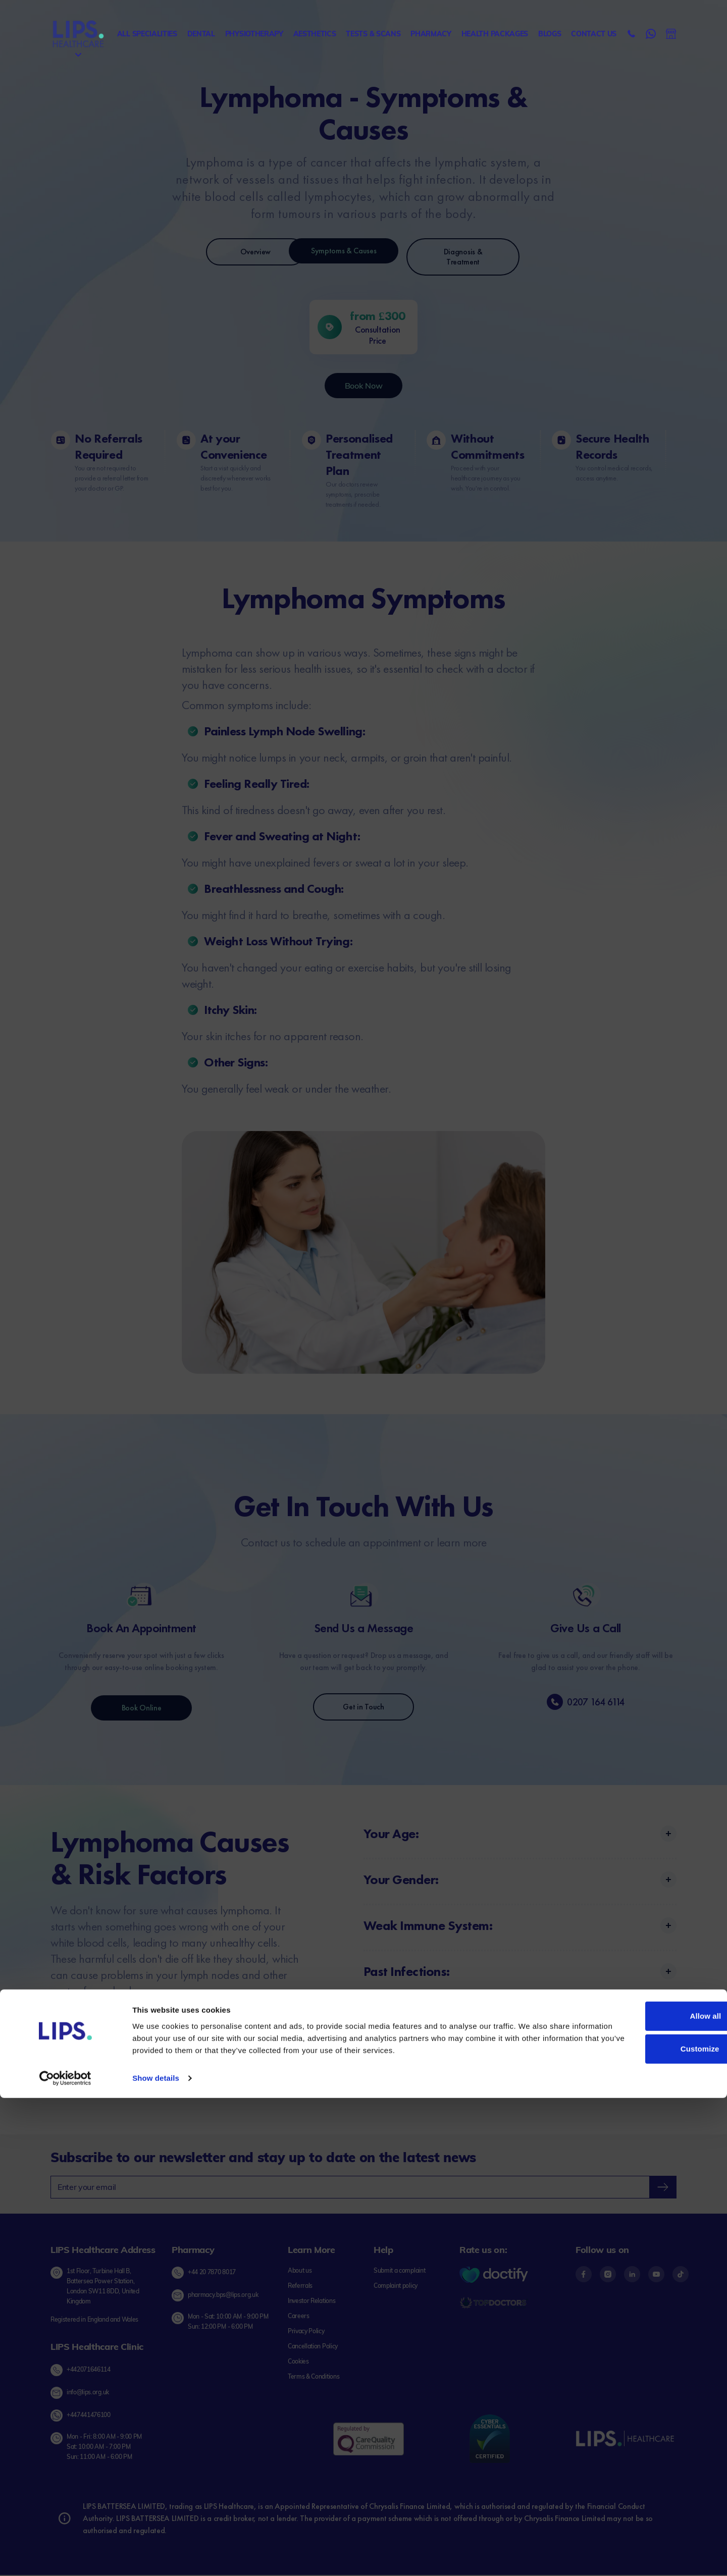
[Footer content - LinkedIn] (636, 2275)
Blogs (549, 33)
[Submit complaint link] (399, 2271)
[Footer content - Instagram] (612, 2275)
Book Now (363, 387)
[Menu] (78, 54)
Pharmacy (430, 33)
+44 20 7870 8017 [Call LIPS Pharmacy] (212, 2273)
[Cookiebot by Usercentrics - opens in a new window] (65, 2556)
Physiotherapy (254, 33)
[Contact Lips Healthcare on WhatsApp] (651, 34)
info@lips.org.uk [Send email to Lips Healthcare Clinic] (88, 2393)
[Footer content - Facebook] (588, 2275)
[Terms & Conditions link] (313, 2377)
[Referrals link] (300, 2286)
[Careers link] (298, 2317)
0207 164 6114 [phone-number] (596, 1703)
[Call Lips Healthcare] (632, 34)
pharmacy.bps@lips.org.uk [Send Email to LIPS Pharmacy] (223, 2296)
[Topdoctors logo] (493, 2304)
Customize (642, 2527)
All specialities (147, 33)
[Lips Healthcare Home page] (78, 34)
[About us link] (299, 2271)
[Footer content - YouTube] (660, 2275)
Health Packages (494, 33)
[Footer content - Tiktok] (680, 2275)
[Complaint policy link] (396, 2286)
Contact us (593, 33)
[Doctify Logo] (493, 2276)
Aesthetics (314, 33)
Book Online (141, 1708)
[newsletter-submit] (662, 2188)
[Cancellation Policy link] (313, 2347)
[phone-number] (555, 1703)
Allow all (642, 2494)
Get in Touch (363, 1707)
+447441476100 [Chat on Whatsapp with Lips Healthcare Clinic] (89, 2416)
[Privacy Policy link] (306, 2332)
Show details (155, 2556)
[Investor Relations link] (311, 2301)
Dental (201, 33)
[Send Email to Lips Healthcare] (671, 34)
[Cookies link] (298, 2362)
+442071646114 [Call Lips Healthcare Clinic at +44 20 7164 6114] (89, 2370)
